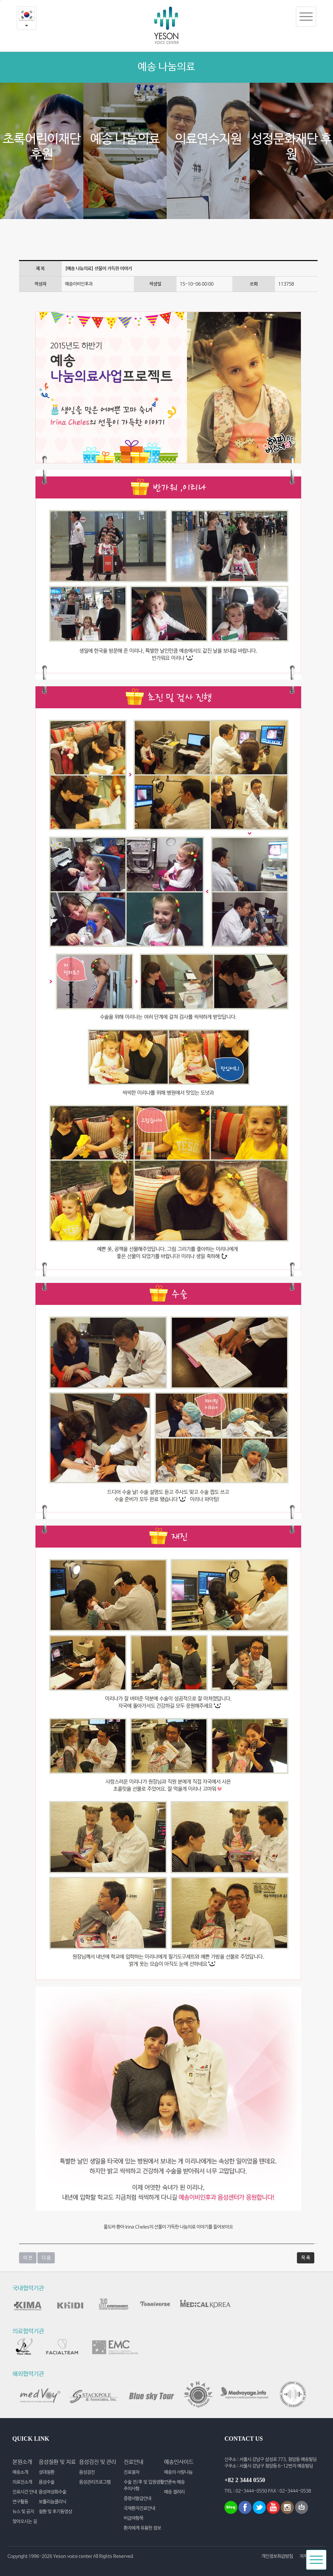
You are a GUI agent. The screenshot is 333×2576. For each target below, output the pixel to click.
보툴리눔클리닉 (52, 2501)
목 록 (305, 2257)
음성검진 (87, 2472)
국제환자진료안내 (139, 2508)
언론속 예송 (174, 2482)
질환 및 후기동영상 (55, 2511)
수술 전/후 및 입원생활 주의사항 (144, 2485)
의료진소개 (22, 2482)
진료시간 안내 (24, 2492)
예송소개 (20, 2472)
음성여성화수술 (52, 2492)
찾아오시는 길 (24, 2521)
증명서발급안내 (137, 2498)
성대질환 (46, 2472)
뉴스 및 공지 (23, 2511)
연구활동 (20, 2501)
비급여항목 (133, 2518)
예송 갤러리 (174, 2492)
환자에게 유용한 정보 (142, 2528)
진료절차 (131, 2472)
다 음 (46, 2257)
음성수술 (46, 2482)
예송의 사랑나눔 (178, 2472)
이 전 (27, 2257)
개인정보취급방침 (277, 2556)
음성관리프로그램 (95, 2482)
